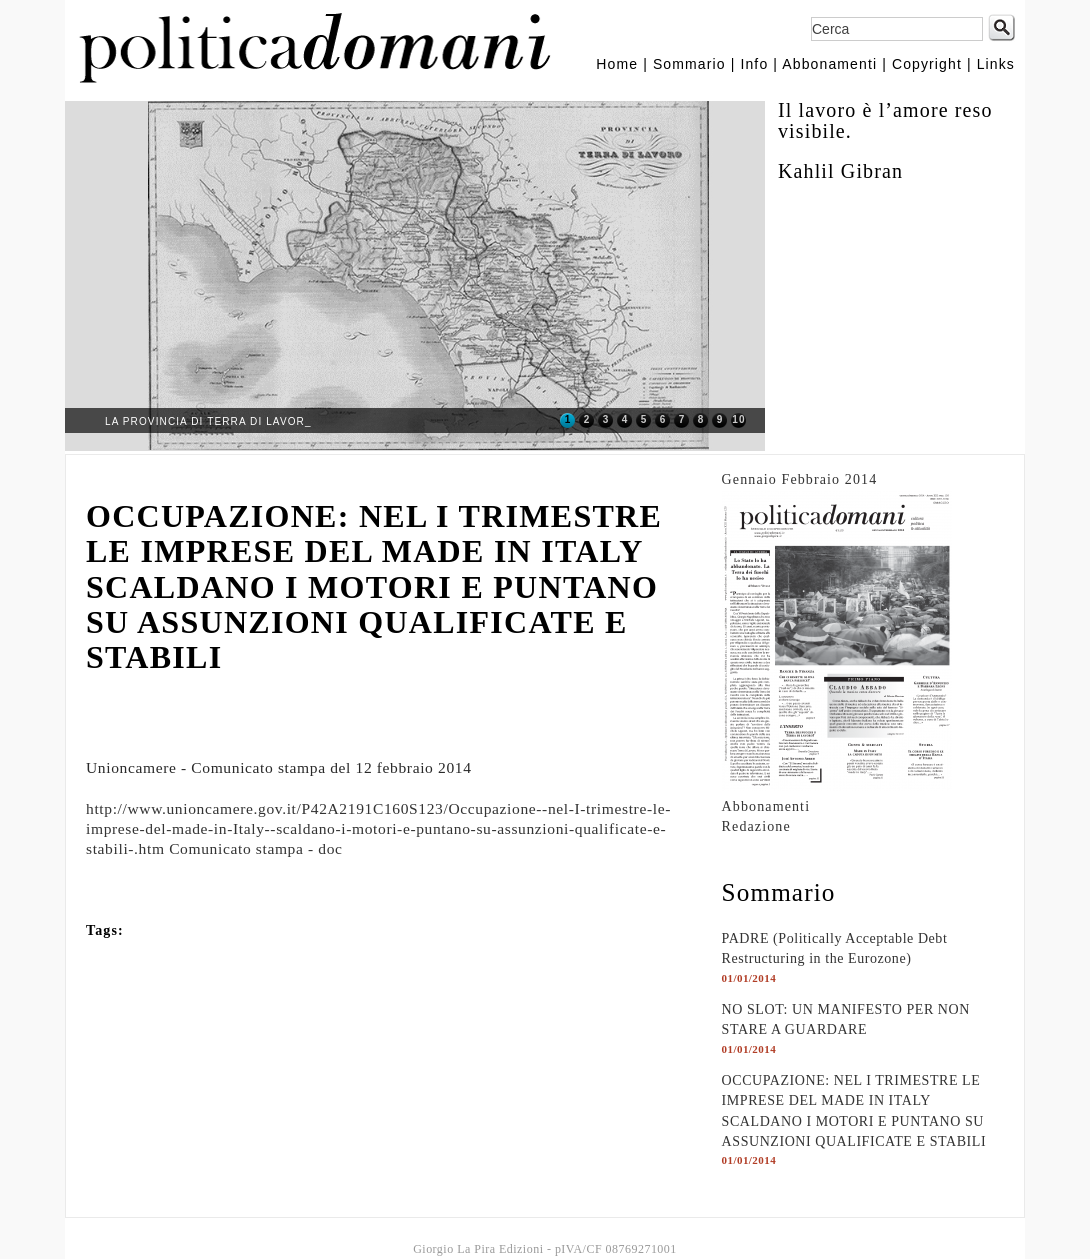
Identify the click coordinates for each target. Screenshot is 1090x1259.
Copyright (927, 64)
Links (996, 64)
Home (617, 64)
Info (754, 64)
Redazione (756, 826)
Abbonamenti (829, 64)
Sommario (689, 64)
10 (738, 419)
